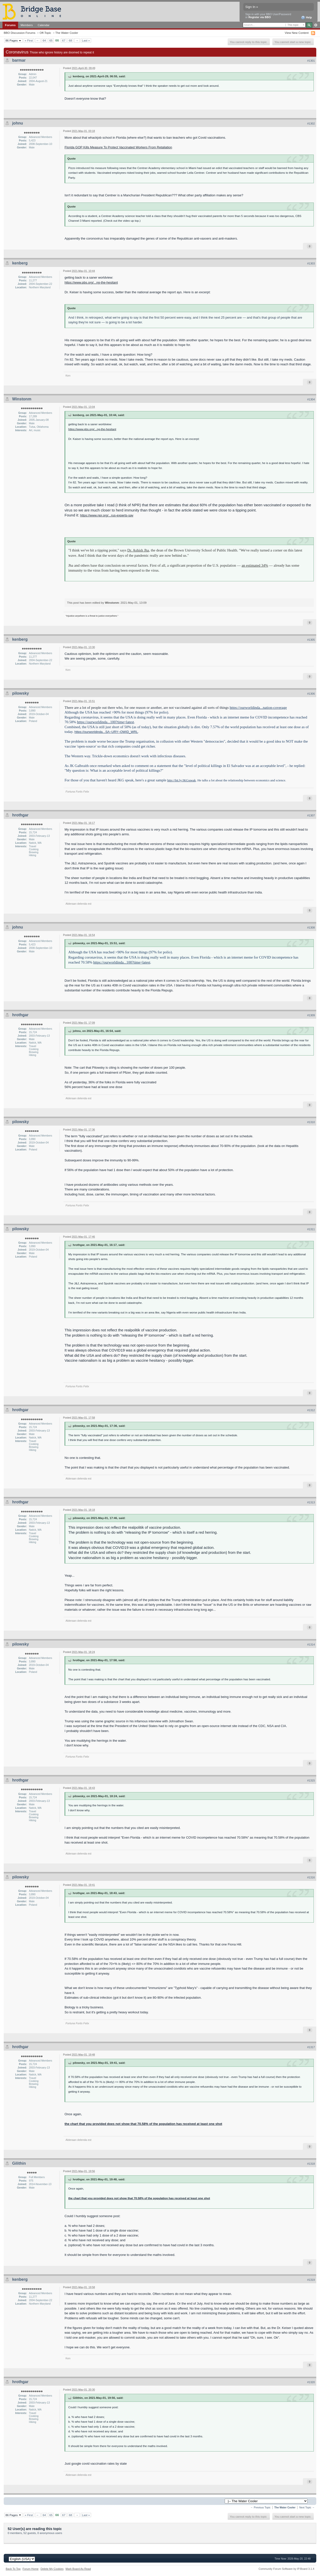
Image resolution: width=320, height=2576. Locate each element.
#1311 (311, 1229)
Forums (10, 25)
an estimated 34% (255, 565)
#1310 (311, 1122)
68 (70, 40)
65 (51, 40)
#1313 (311, 1502)
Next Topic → (307, 2507)
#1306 (311, 693)
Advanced (316, 25)
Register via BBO (260, 17)
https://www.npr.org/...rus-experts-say (107, 515)
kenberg (20, 263)
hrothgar (20, 815)
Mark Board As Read (78, 2568)
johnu (17, 123)
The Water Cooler (66, 32)
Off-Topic (45, 32)
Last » (86, 40)
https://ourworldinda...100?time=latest (105, 722)
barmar (19, 60)
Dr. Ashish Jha (138, 550)
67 (63, 40)
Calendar (44, 25)
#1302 (311, 123)
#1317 (311, 2047)
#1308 (311, 927)
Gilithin (19, 2163)
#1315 (311, 1780)
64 (44, 40)
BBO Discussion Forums (19, 32)
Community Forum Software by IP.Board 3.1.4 (286, 2568)
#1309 (311, 1015)
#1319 (311, 2279)
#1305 (311, 639)
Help (306, 18)
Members (27, 25)
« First (29, 40)
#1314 (311, 1644)
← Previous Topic (260, 2507)
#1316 (311, 1877)
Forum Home (30, 2568)
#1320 (311, 2382)
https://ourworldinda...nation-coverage (258, 708)
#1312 (311, 1410)
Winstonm (21, 399)
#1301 (311, 60)
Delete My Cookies (52, 2568)
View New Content (297, 32)
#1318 (311, 2163)
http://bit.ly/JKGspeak (181, 780)
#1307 (311, 815)
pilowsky (20, 693)
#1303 (311, 263)
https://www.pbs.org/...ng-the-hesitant (91, 282)
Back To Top (13, 2568)
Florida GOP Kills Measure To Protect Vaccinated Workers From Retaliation (118, 147)
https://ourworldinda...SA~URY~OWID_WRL (106, 732)
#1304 (311, 399)
